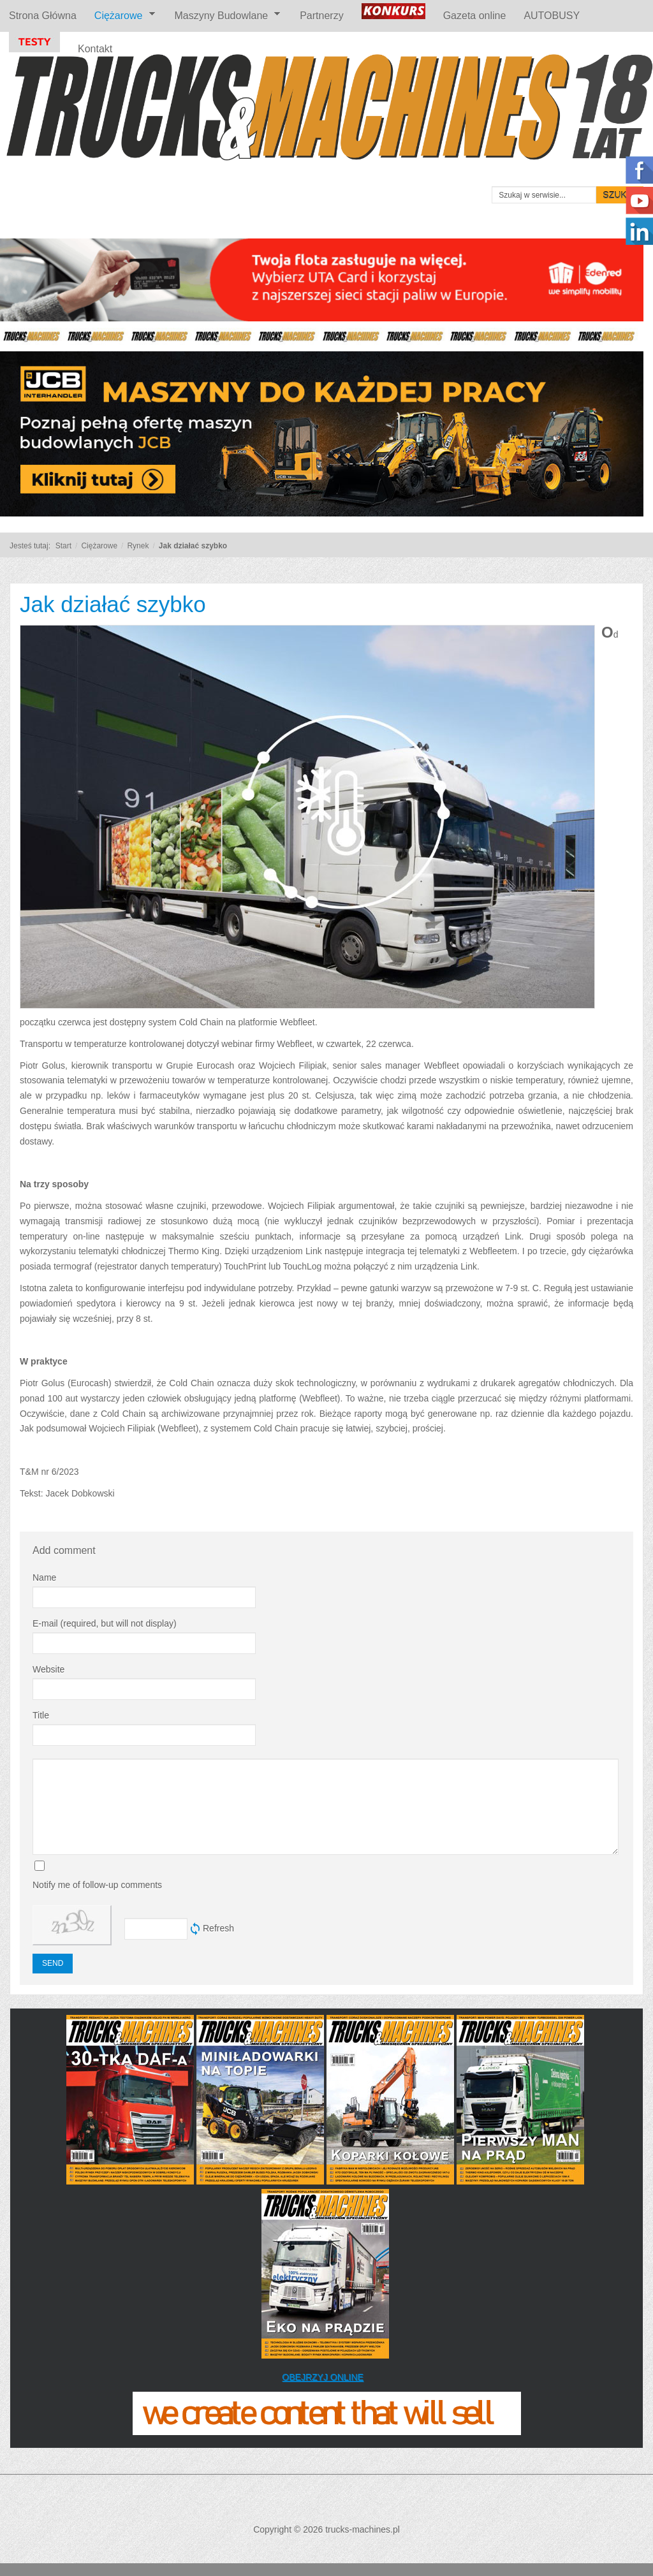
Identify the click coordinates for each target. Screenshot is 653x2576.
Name (44, 1577)
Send (52, 1963)
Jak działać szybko (113, 604)
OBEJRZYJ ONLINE (322, 2377)
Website (48, 1669)
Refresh (218, 1928)
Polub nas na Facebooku (639, 170)
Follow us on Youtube (639, 200)
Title (41, 1715)
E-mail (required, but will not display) (105, 1623)
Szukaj (620, 195)
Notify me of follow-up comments (97, 1885)
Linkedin (639, 231)
